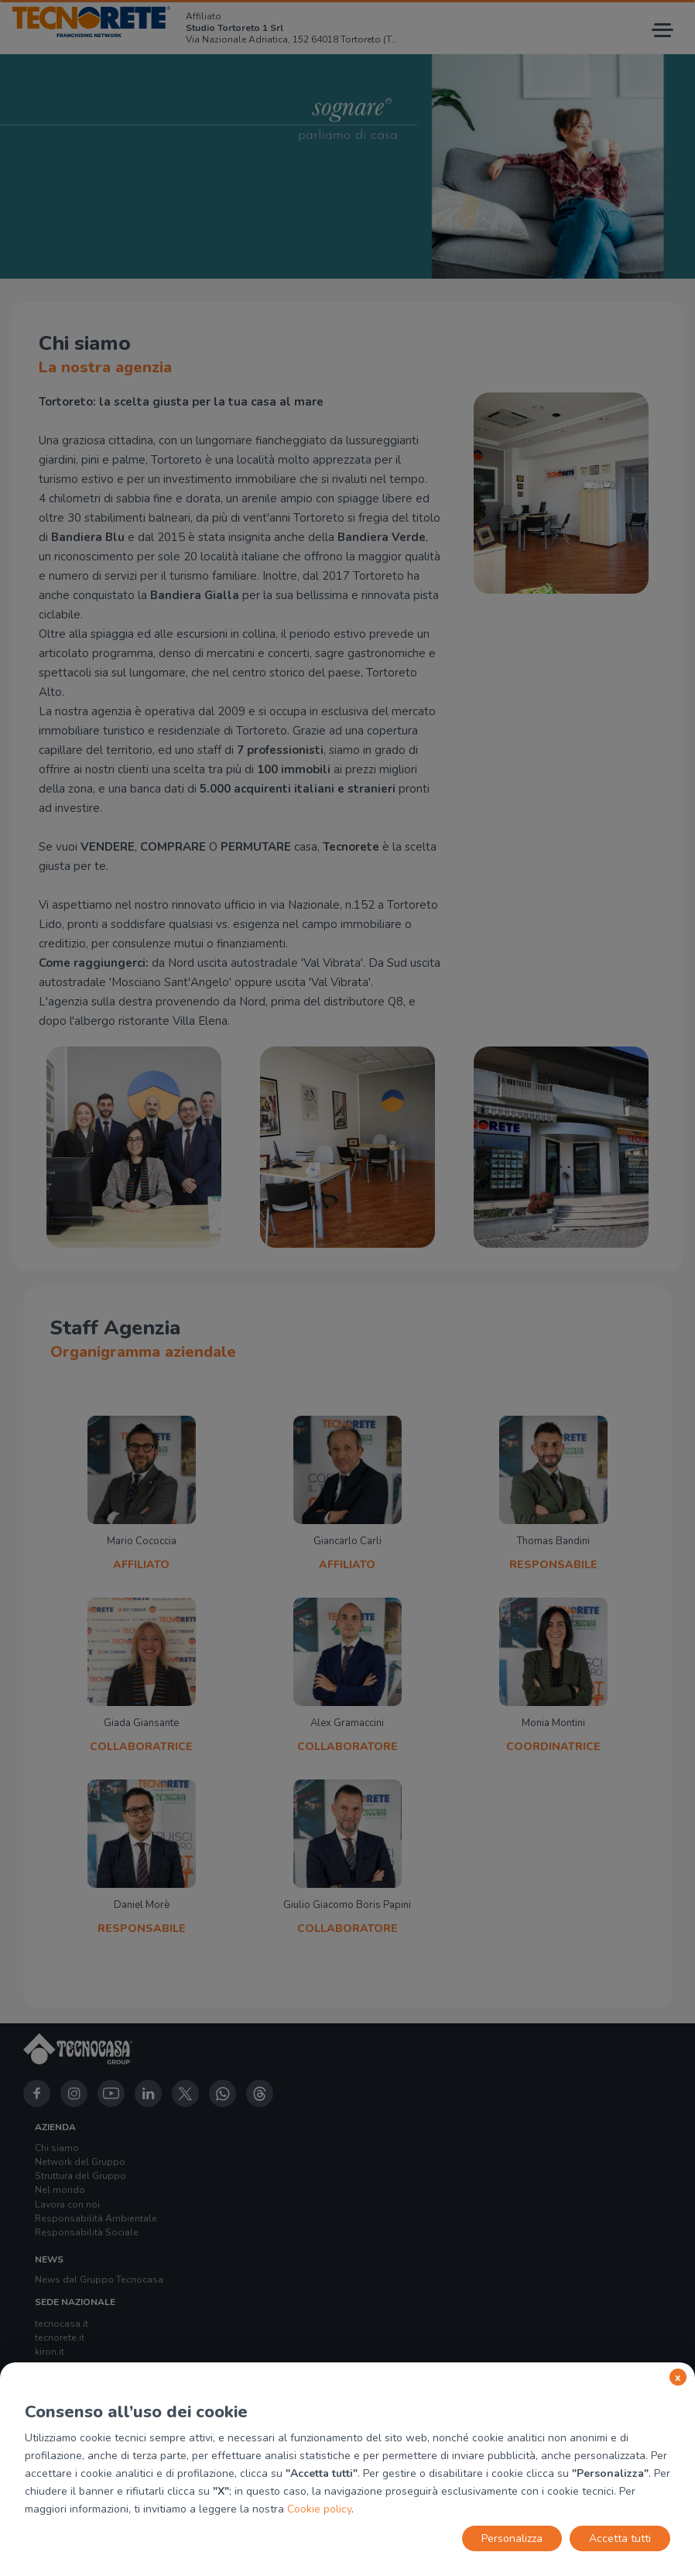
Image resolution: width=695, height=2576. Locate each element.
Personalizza (512, 2538)
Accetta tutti (620, 2538)
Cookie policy (319, 2509)
